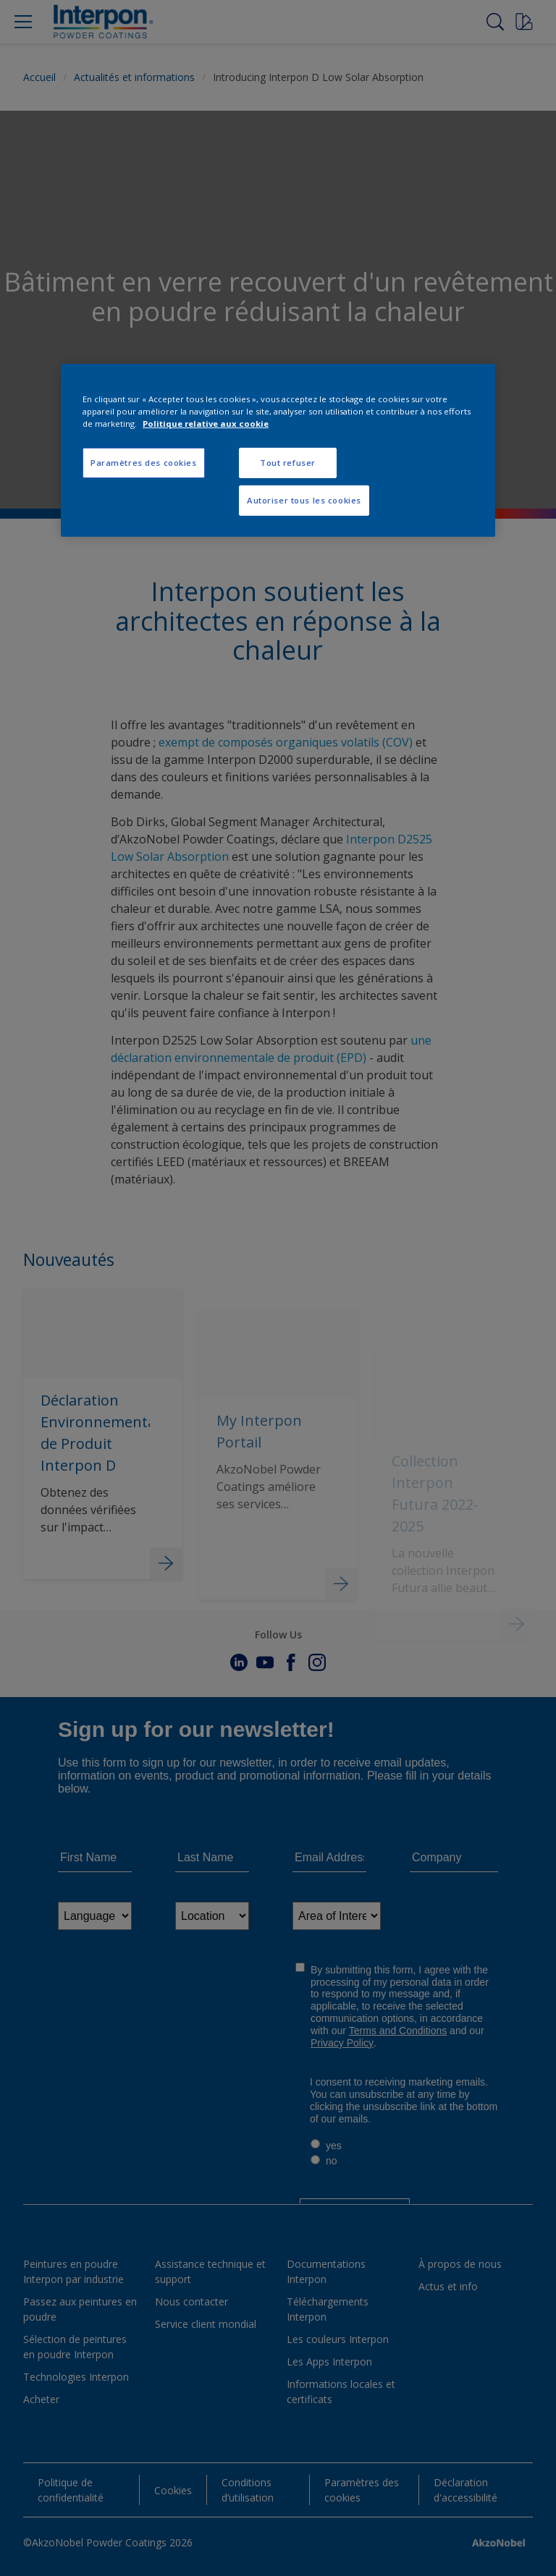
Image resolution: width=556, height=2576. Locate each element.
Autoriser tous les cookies (304, 500)
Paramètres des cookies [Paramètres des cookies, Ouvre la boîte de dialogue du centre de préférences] (143, 462)
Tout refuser (288, 462)
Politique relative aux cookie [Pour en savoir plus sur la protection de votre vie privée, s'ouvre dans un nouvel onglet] (206, 423)
